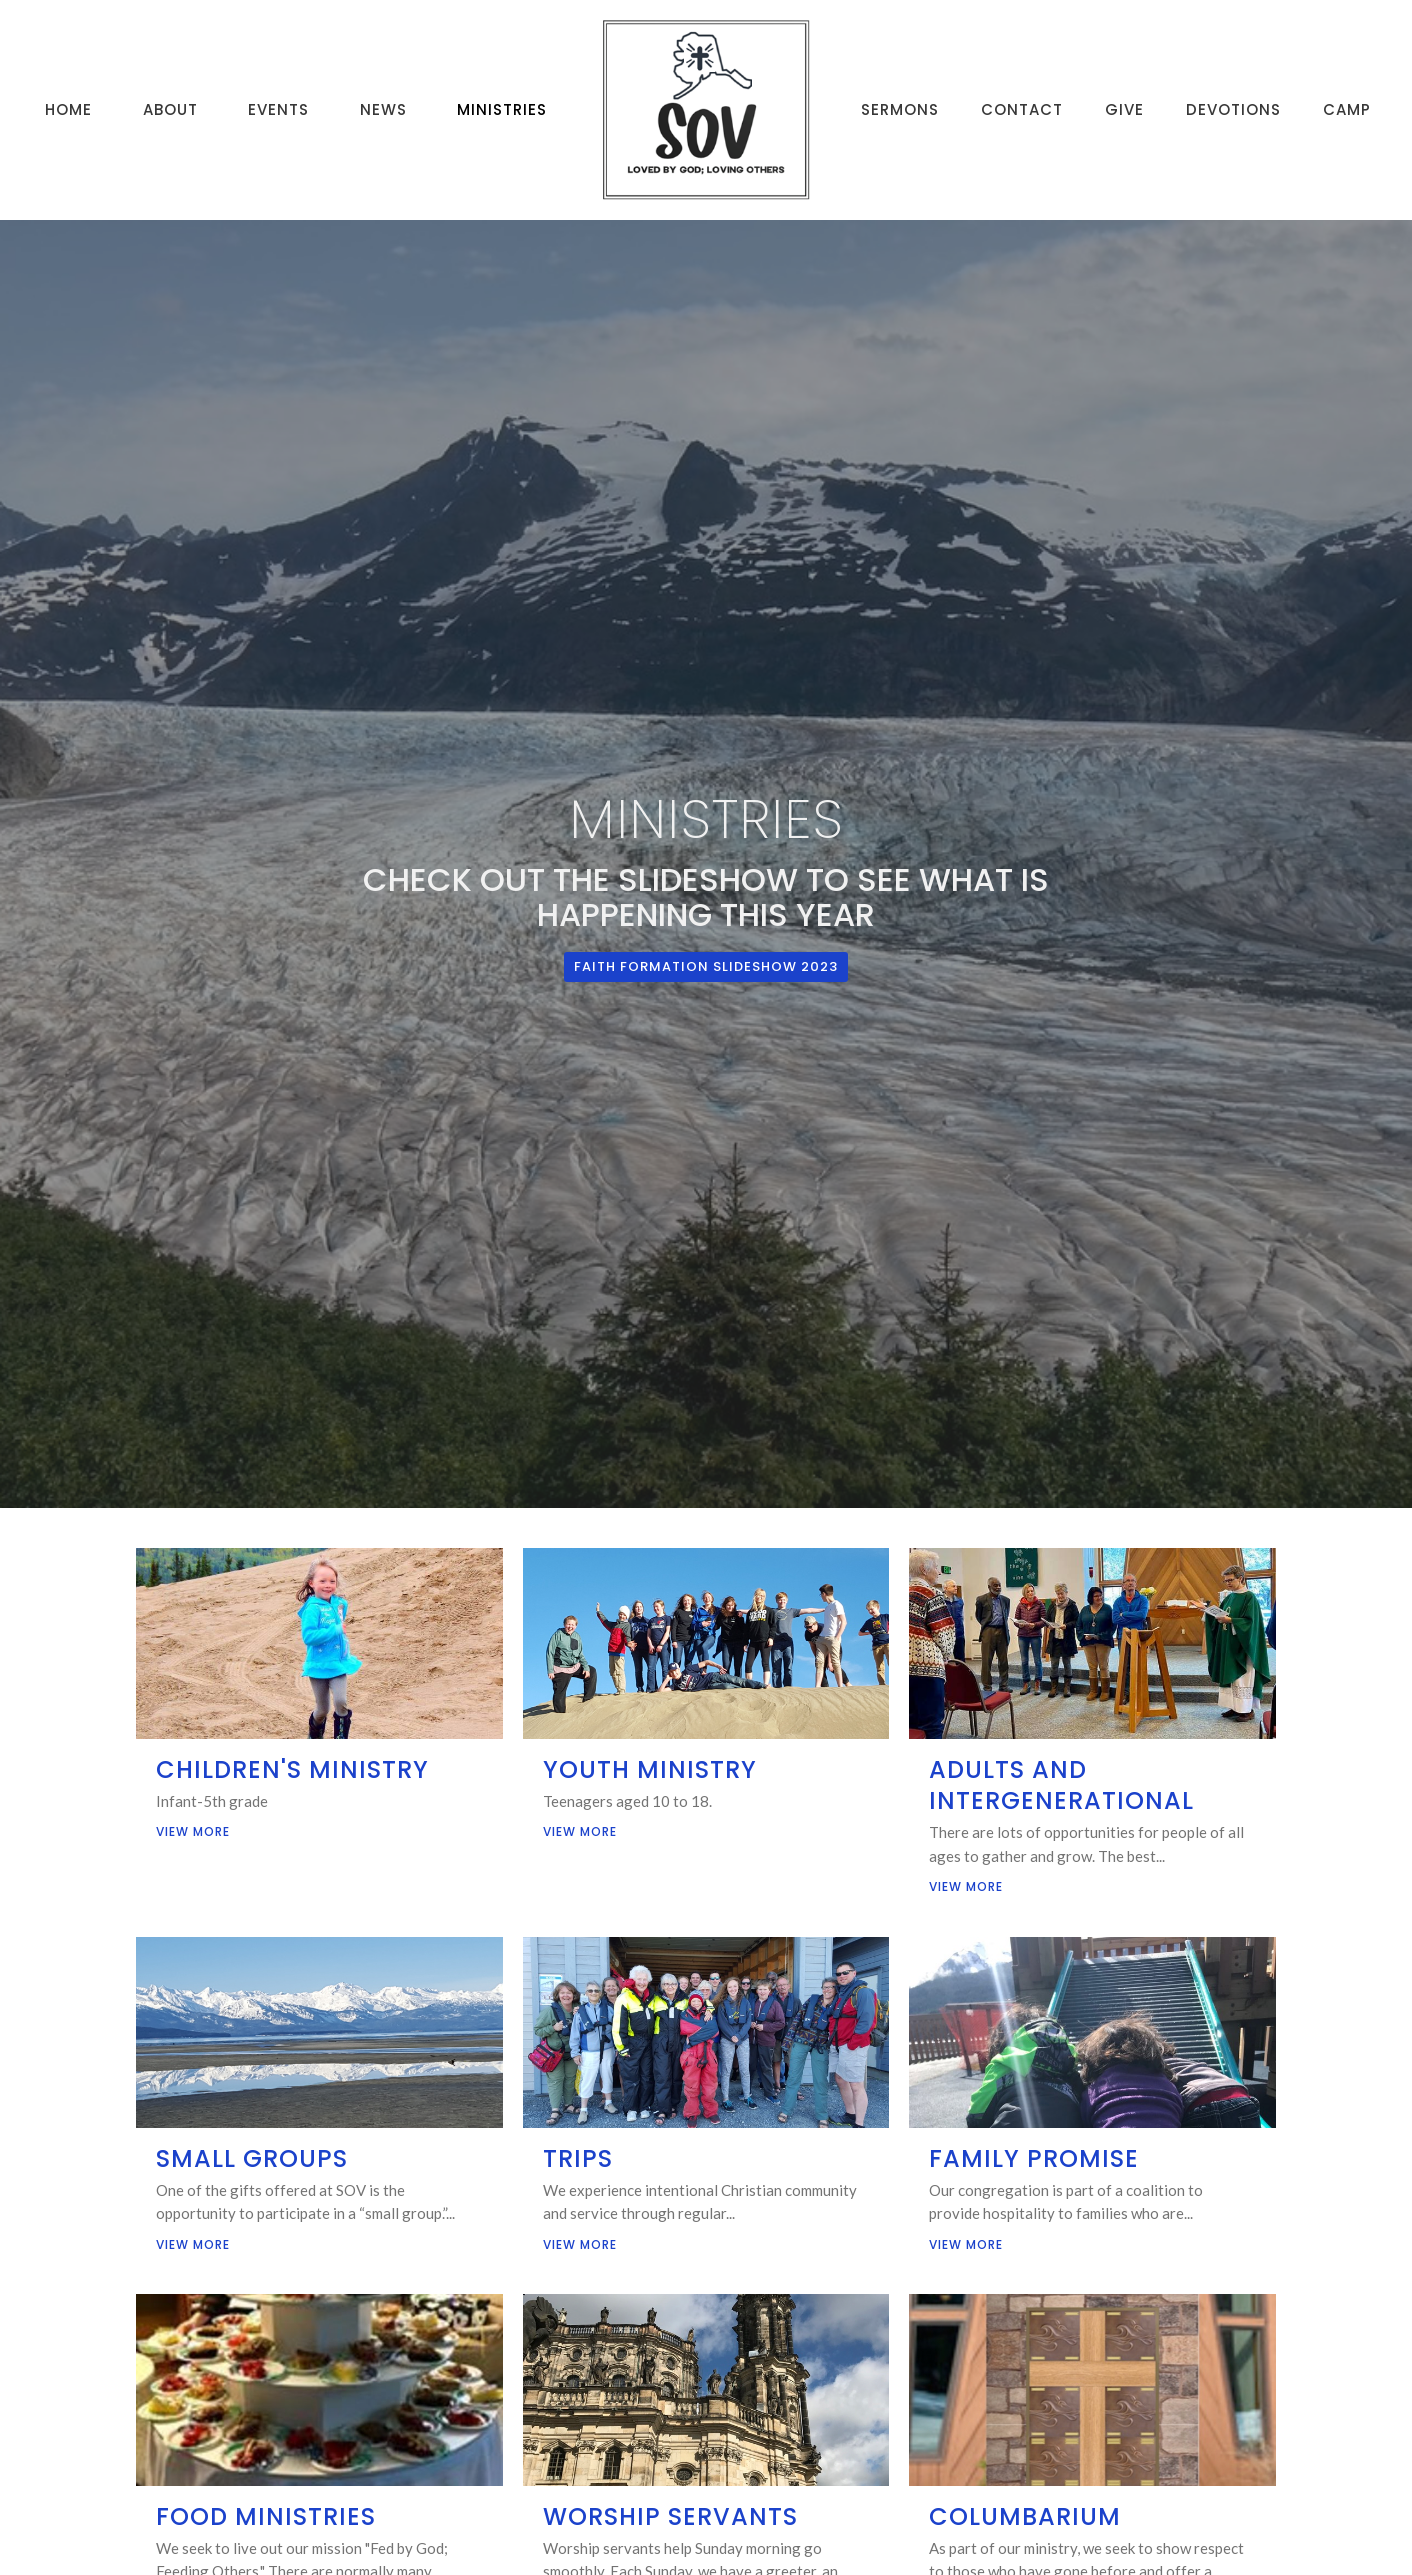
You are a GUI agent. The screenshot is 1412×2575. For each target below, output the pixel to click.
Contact (1022, 109)
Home (68, 109)
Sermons (900, 109)
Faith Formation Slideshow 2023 (706, 966)
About (170, 109)
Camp (1347, 109)
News (383, 109)
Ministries (502, 109)
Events (278, 109)
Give (1124, 109)
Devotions (1233, 109)
